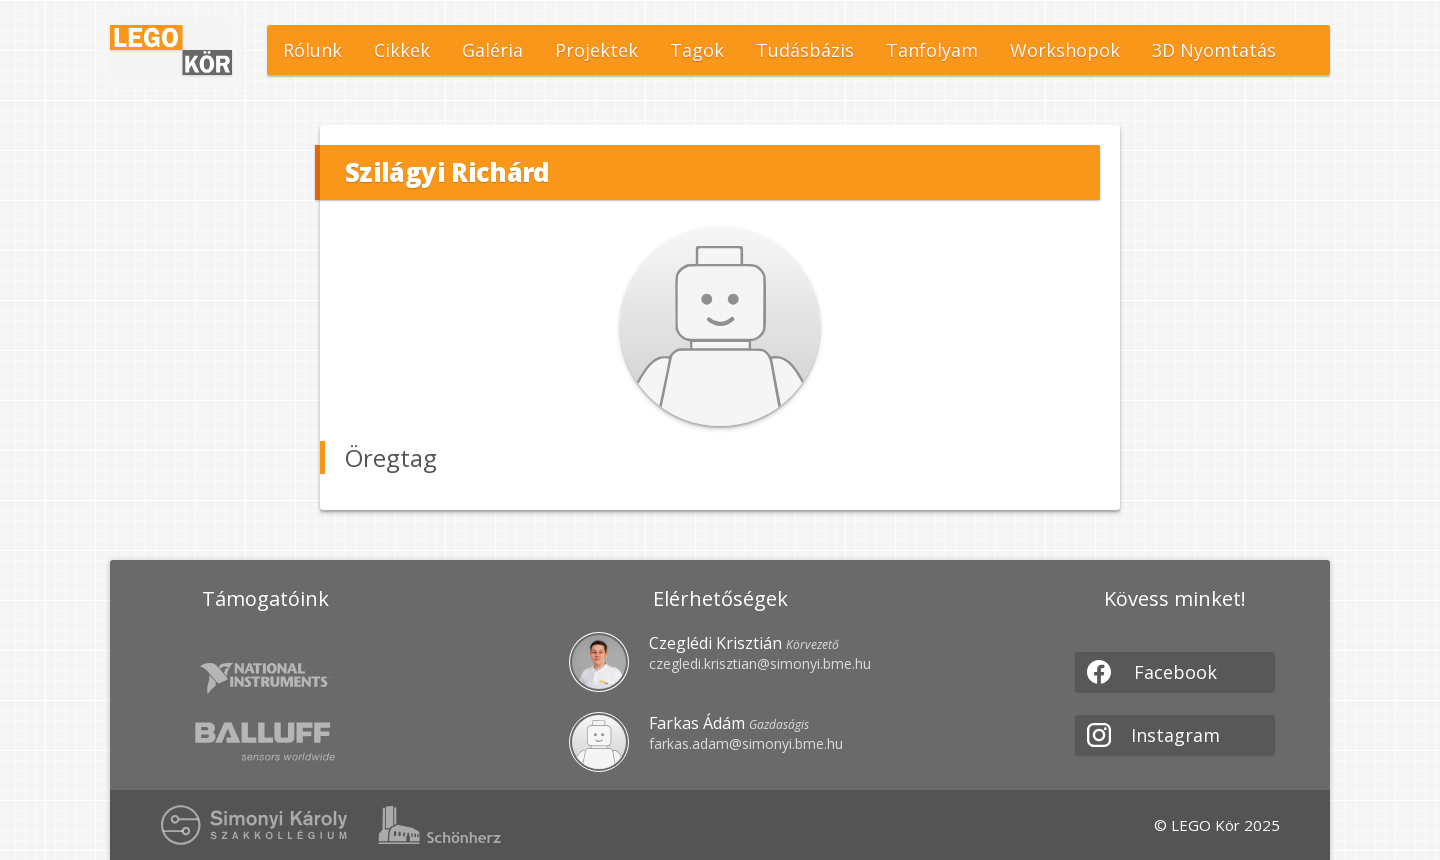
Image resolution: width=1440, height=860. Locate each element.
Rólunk (312, 50)
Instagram (1153, 735)
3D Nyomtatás (1214, 50)
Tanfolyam (932, 50)
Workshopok (1065, 50)
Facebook (1152, 672)
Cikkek (402, 50)
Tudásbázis (805, 50)
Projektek (596, 50)
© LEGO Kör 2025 (1217, 825)
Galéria (492, 50)
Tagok (697, 50)
